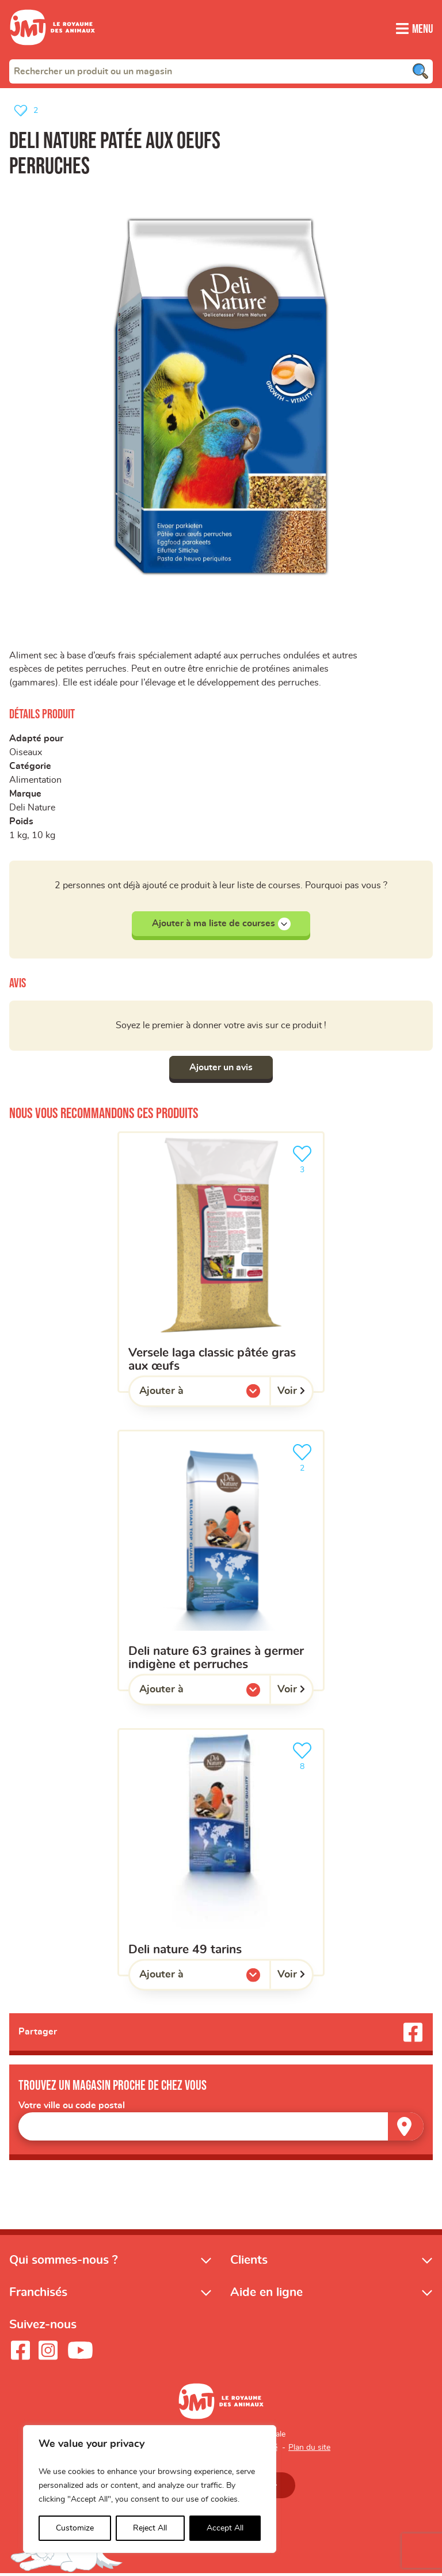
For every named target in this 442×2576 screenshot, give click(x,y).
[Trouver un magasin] (406, 2129)
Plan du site (309, 2450)
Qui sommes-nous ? (63, 2262)
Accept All (225, 2528)
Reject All (150, 2528)
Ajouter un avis (221, 1069)
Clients (249, 2262)
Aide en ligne (266, 2295)
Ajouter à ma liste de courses (221, 925)
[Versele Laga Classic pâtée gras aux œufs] (221, 1264)
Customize (75, 2528)
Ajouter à (185, 1396)
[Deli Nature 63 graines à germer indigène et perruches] (221, 1562)
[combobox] (221, 71)
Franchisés (38, 2295)
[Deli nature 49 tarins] (221, 1854)
